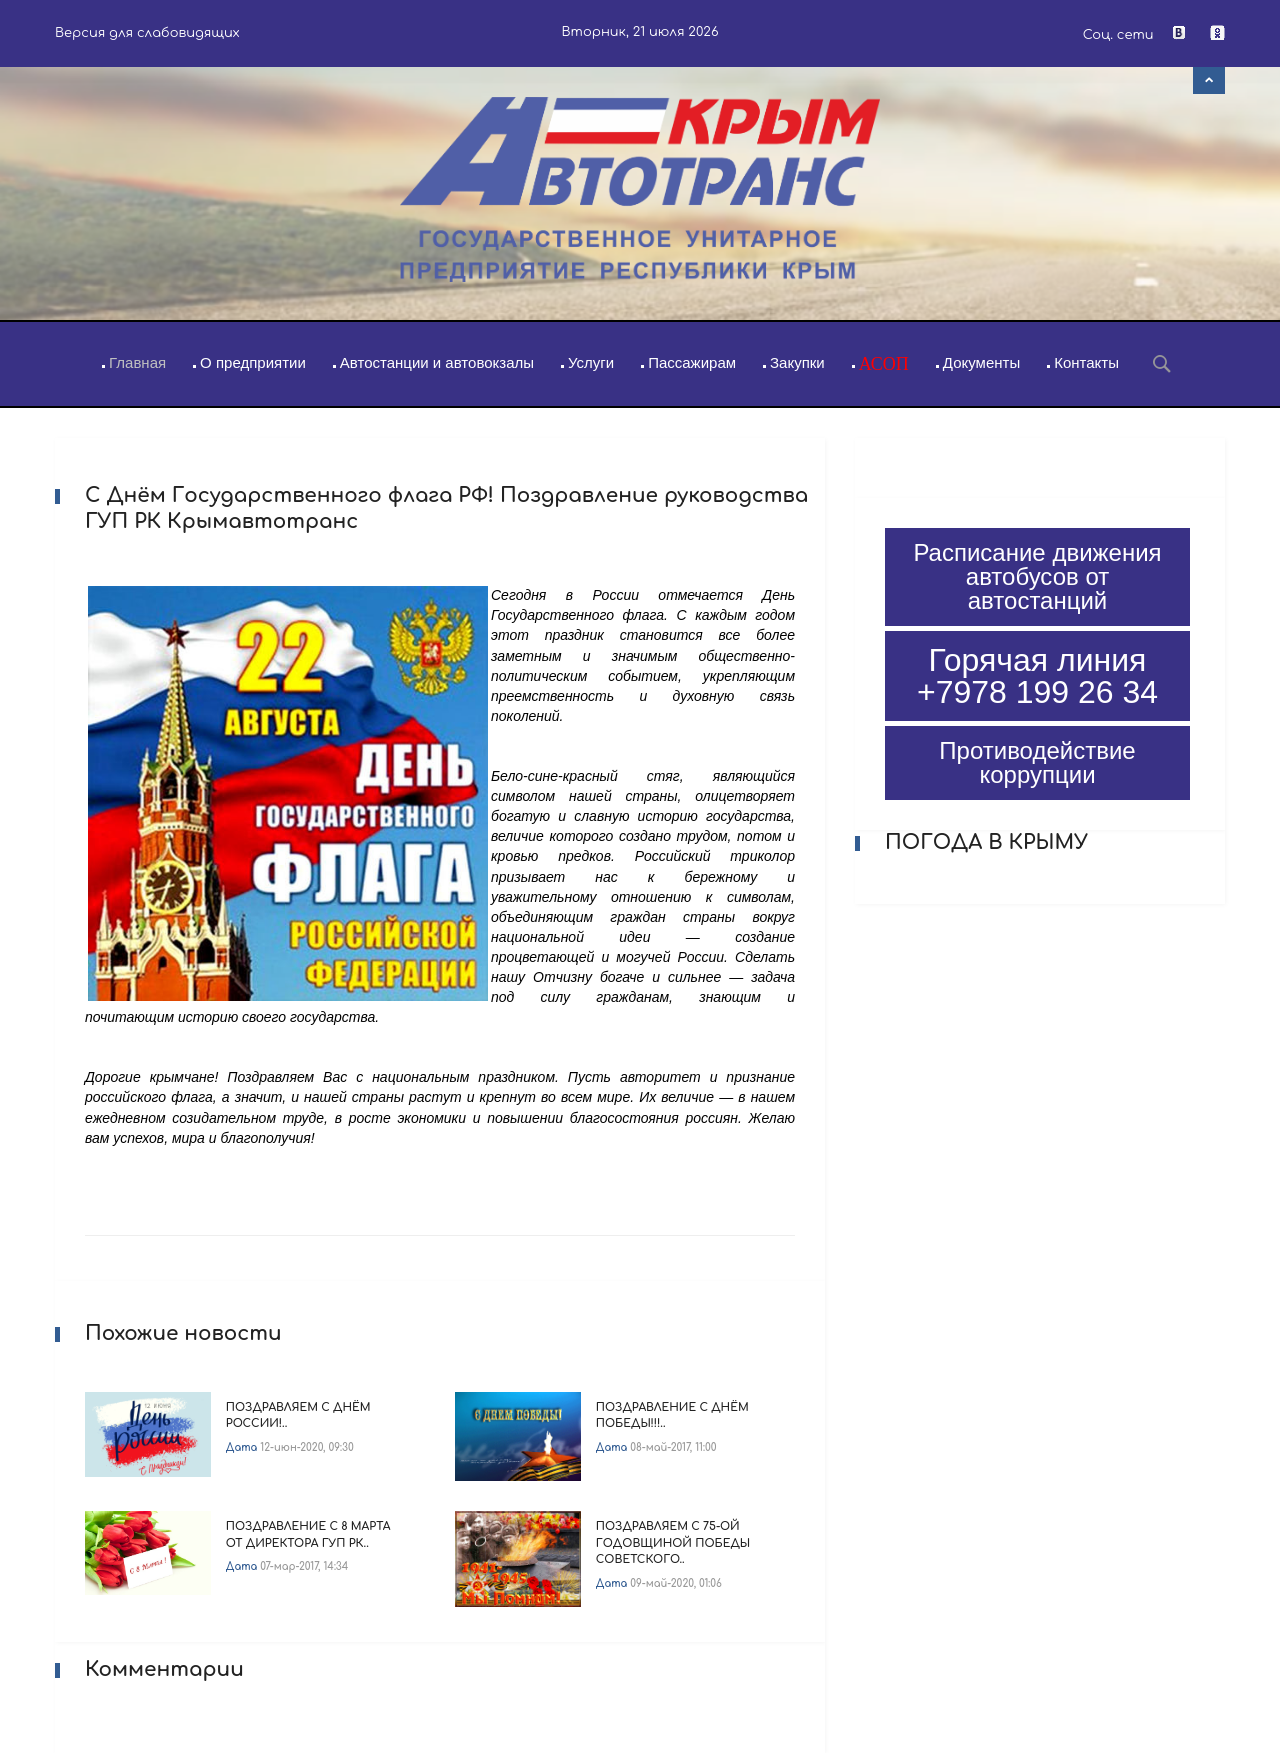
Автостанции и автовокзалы (437, 362)
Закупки (797, 362)
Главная (137, 362)
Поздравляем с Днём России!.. (298, 1416)
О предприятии (253, 362)
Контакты (1086, 362)
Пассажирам (692, 362)
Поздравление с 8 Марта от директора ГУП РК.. (308, 1535)
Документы (981, 362)
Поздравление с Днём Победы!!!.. (672, 1416)
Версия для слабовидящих (147, 33)
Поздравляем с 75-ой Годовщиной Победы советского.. (673, 1543)
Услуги (591, 362)
